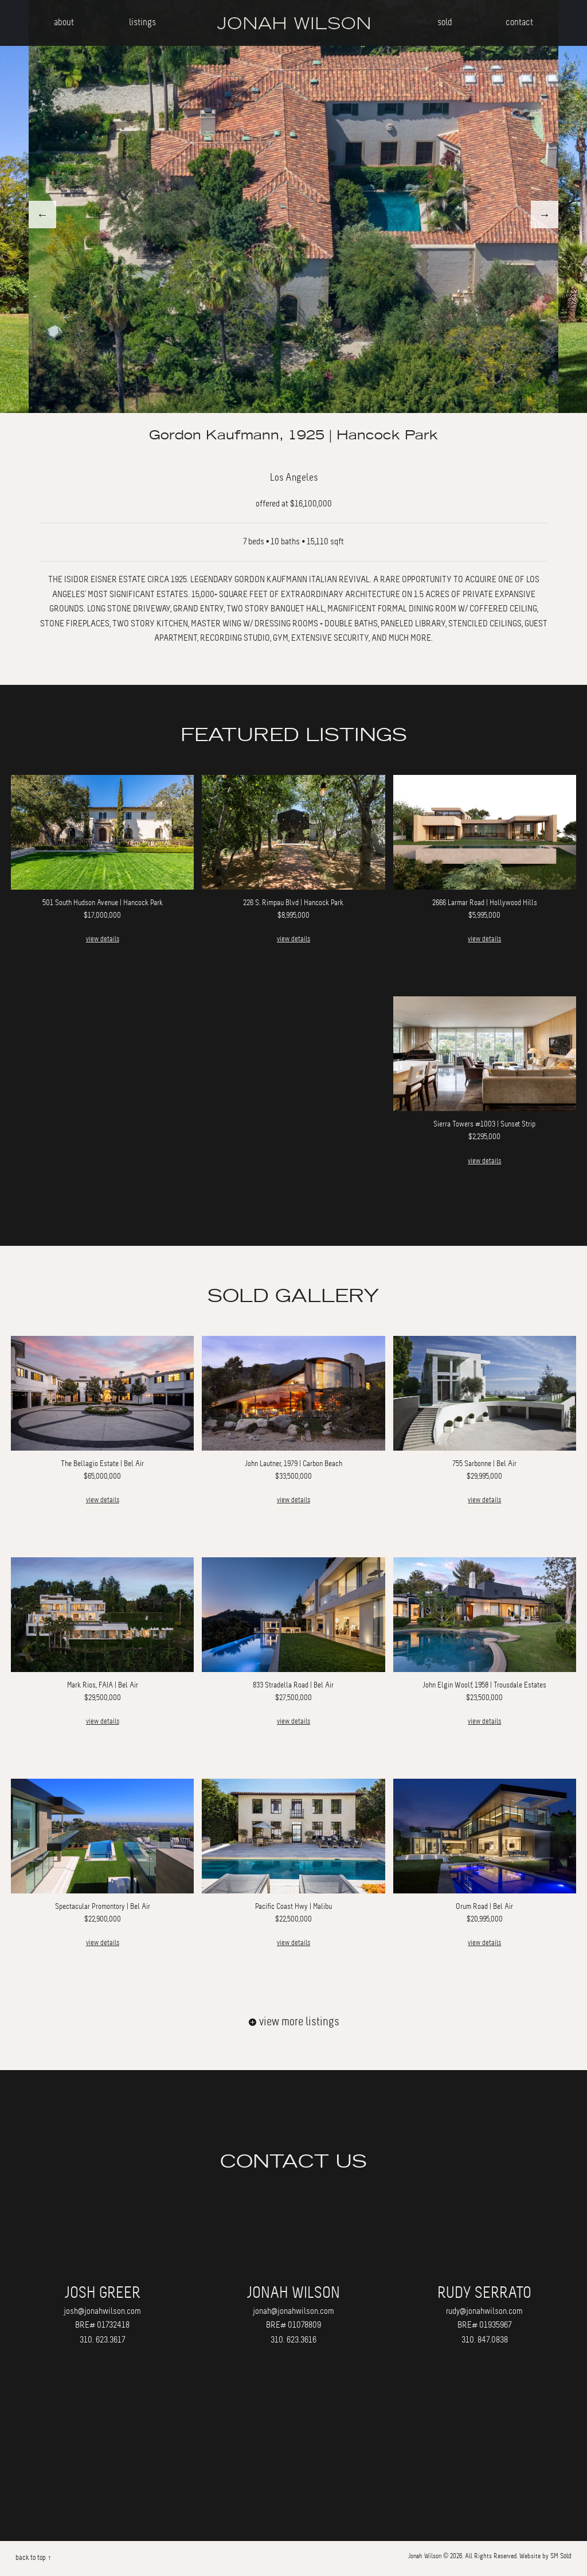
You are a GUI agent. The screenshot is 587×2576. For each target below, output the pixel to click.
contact (519, 22)
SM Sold (561, 2556)
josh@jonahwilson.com (102, 2311)
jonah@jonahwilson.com (293, 2311)
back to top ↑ (33, 2558)
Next (544, 214)
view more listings (293, 2021)
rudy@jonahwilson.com (484, 2311)
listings (142, 22)
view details (102, 939)
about (64, 22)
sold (444, 22)
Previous (42, 214)
